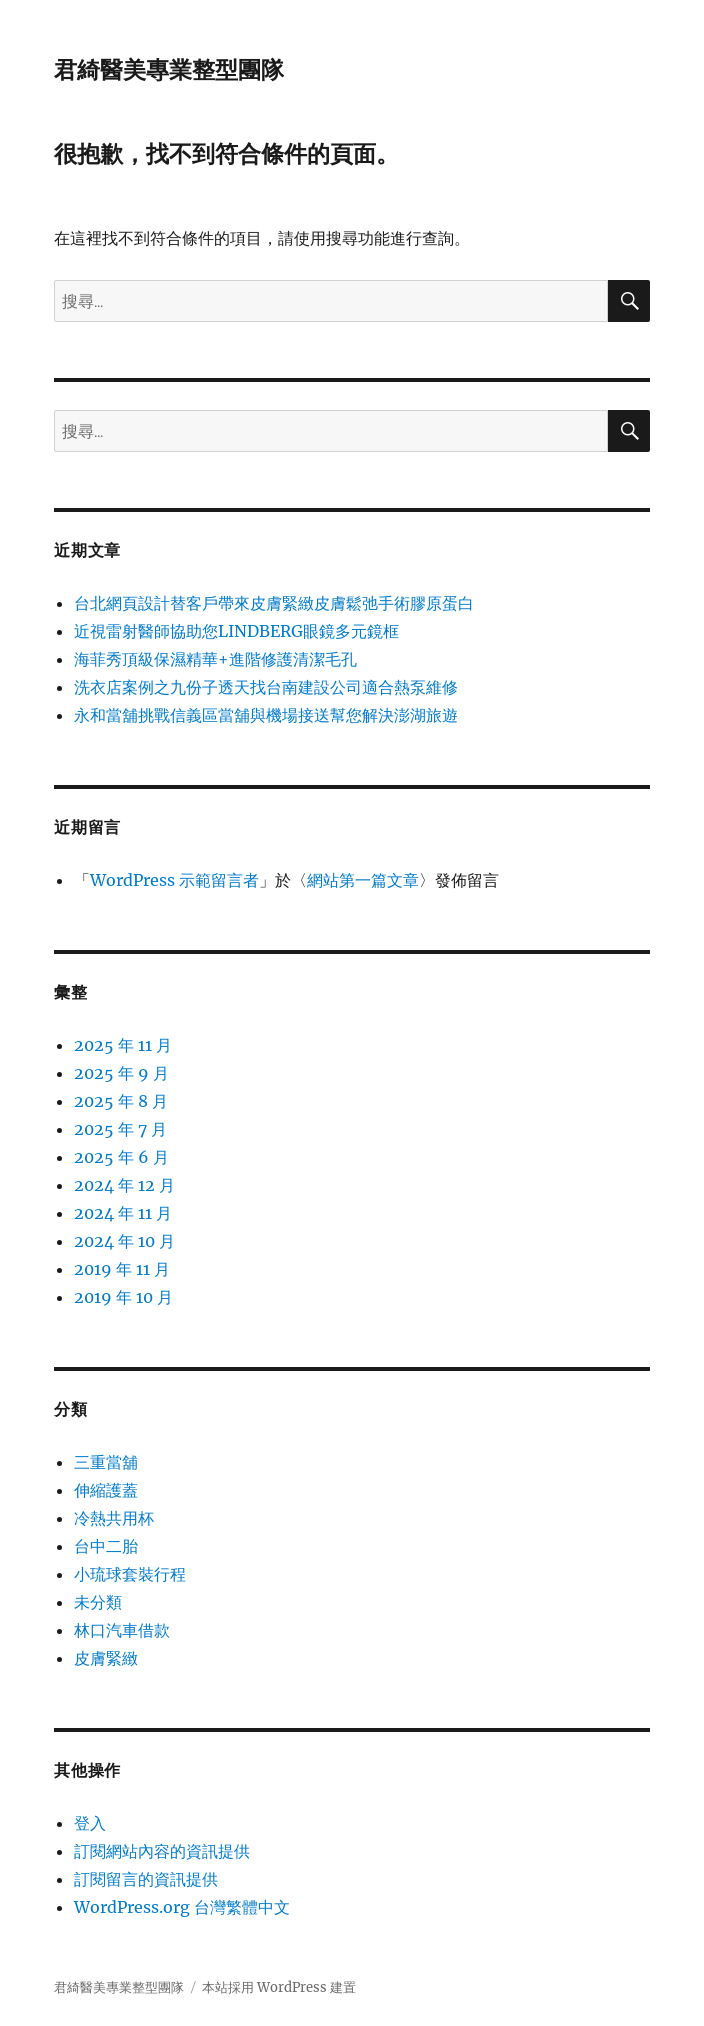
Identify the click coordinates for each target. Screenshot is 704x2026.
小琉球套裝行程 (130, 1574)
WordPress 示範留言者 (174, 880)
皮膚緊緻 (106, 1658)
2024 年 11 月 (123, 1213)
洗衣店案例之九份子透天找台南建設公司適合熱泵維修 (266, 687)
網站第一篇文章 (363, 880)
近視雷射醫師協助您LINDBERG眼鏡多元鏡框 (236, 631)
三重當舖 (106, 1462)
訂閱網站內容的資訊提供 (162, 1851)
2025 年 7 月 (120, 1129)
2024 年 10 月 (124, 1241)
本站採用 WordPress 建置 (279, 1987)
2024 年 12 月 (124, 1185)
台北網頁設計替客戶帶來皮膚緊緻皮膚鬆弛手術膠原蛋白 (274, 603)
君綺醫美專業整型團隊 (169, 70)
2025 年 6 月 (121, 1157)
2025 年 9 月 (121, 1073)
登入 (90, 1823)
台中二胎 (106, 1546)
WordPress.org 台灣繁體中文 (182, 1907)
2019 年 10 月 (123, 1297)
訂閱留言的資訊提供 (146, 1879)
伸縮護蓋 (106, 1490)
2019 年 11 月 (122, 1269)
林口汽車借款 (122, 1630)
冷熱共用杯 (114, 1518)
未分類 (98, 1602)
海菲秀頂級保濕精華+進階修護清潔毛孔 (215, 659)
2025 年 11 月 (123, 1045)
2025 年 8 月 (121, 1101)
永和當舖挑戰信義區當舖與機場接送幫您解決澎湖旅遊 (266, 715)
